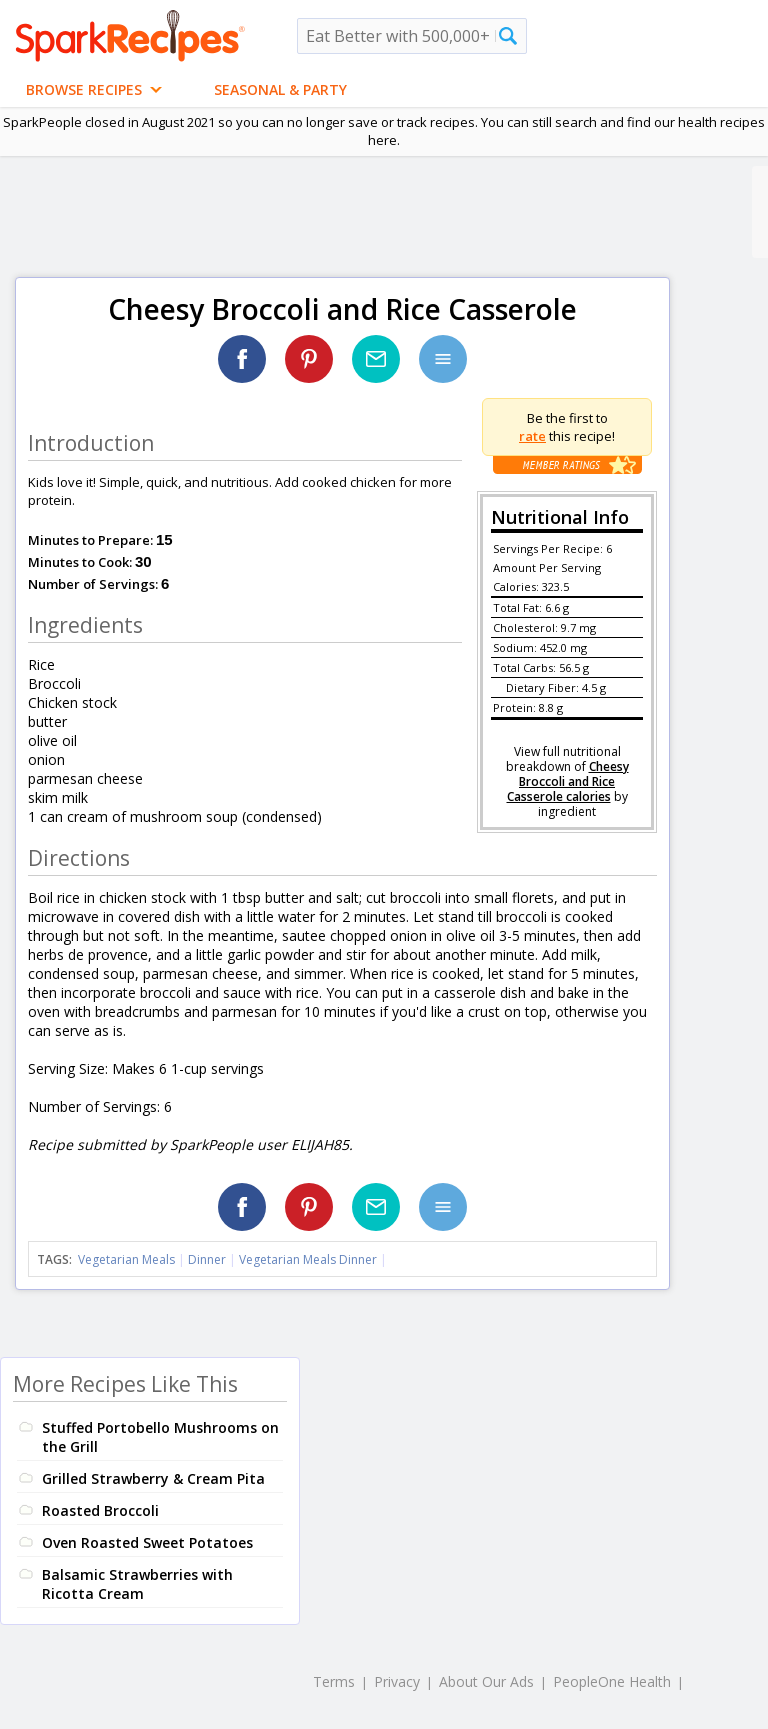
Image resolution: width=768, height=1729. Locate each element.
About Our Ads (486, 1681)
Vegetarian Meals (126, 1259)
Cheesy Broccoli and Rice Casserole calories (568, 781)
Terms (334, 1681)
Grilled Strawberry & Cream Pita (153, 1478)
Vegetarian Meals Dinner (308, 1259)
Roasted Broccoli (100, 1510)
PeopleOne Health (612, 1681)
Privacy (397, 1681)
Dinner (207, 1259)
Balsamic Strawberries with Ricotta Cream (137, 1584)
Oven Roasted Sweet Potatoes (147, 1542)
